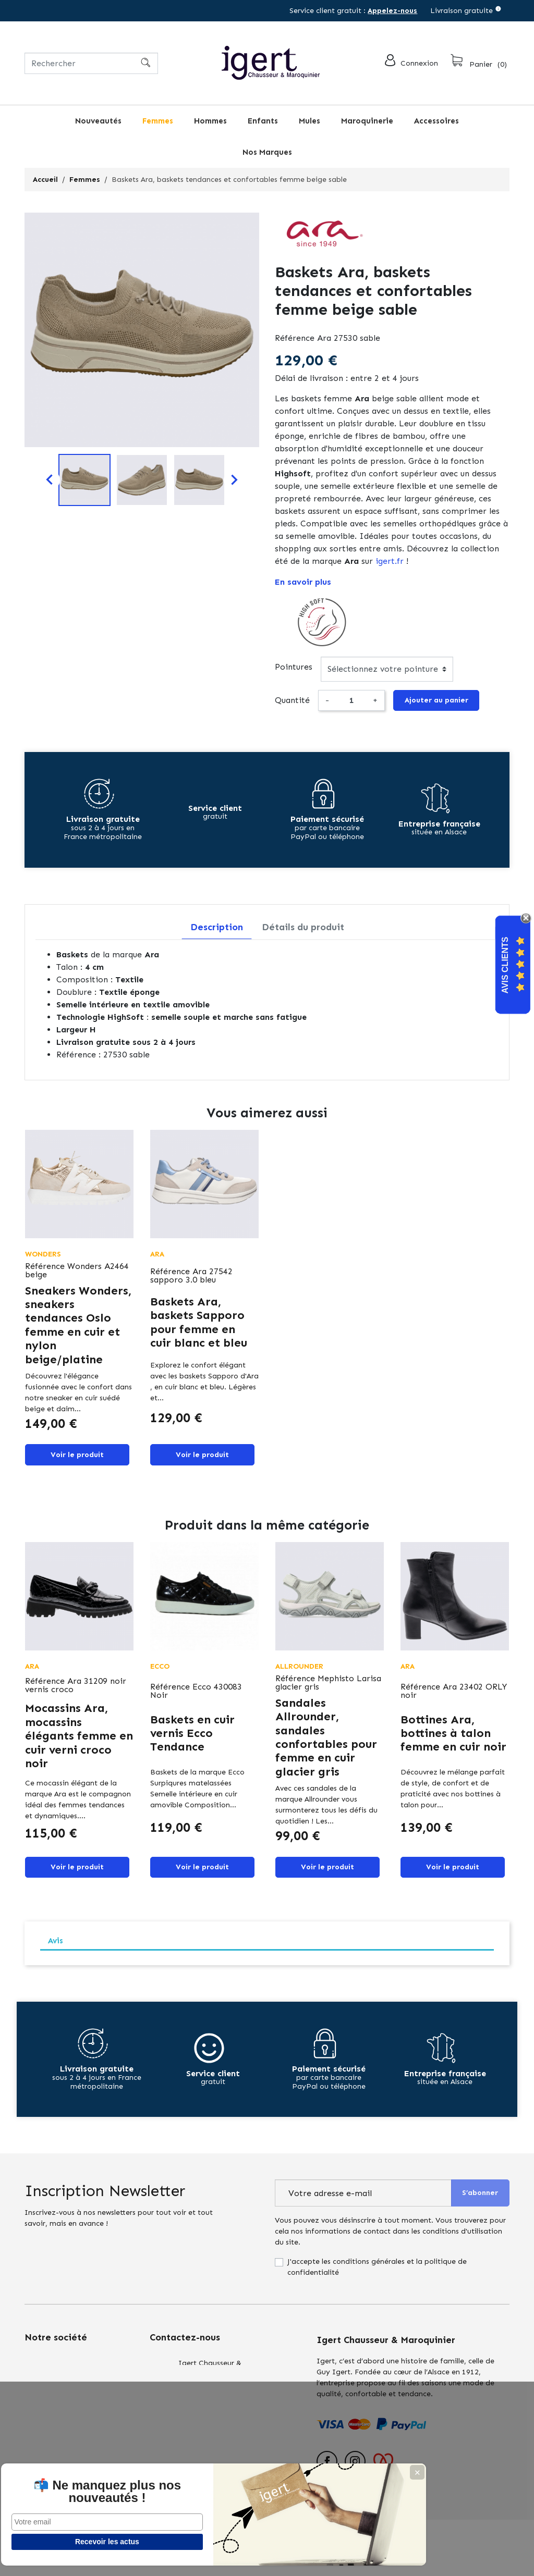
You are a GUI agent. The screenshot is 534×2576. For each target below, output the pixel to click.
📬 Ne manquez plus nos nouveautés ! (78, 2485)
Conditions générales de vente (77, 2375)
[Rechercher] (91, 63)
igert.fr (389, 561)
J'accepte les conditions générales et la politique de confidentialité (377, 2279)
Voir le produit (77, 1460)
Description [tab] (216, 930)
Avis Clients (505, 965)
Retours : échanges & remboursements (61, 2423)
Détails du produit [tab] (303, 930)
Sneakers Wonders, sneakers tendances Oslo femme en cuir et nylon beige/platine (78, 1328)
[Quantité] (351, 702)
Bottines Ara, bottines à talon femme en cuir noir (453, 1741)
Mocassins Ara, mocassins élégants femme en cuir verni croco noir (79, 1744)
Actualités (42, 2450)
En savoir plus (303, 582)
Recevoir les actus (78, 2541)
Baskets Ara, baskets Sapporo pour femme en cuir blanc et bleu (198, 1325)
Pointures (293, 667)
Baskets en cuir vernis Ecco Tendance (192, 1741)
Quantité (292, 702)
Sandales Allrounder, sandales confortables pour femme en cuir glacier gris (326, 1745)
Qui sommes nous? (57, 2396)
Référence (294, 338)
